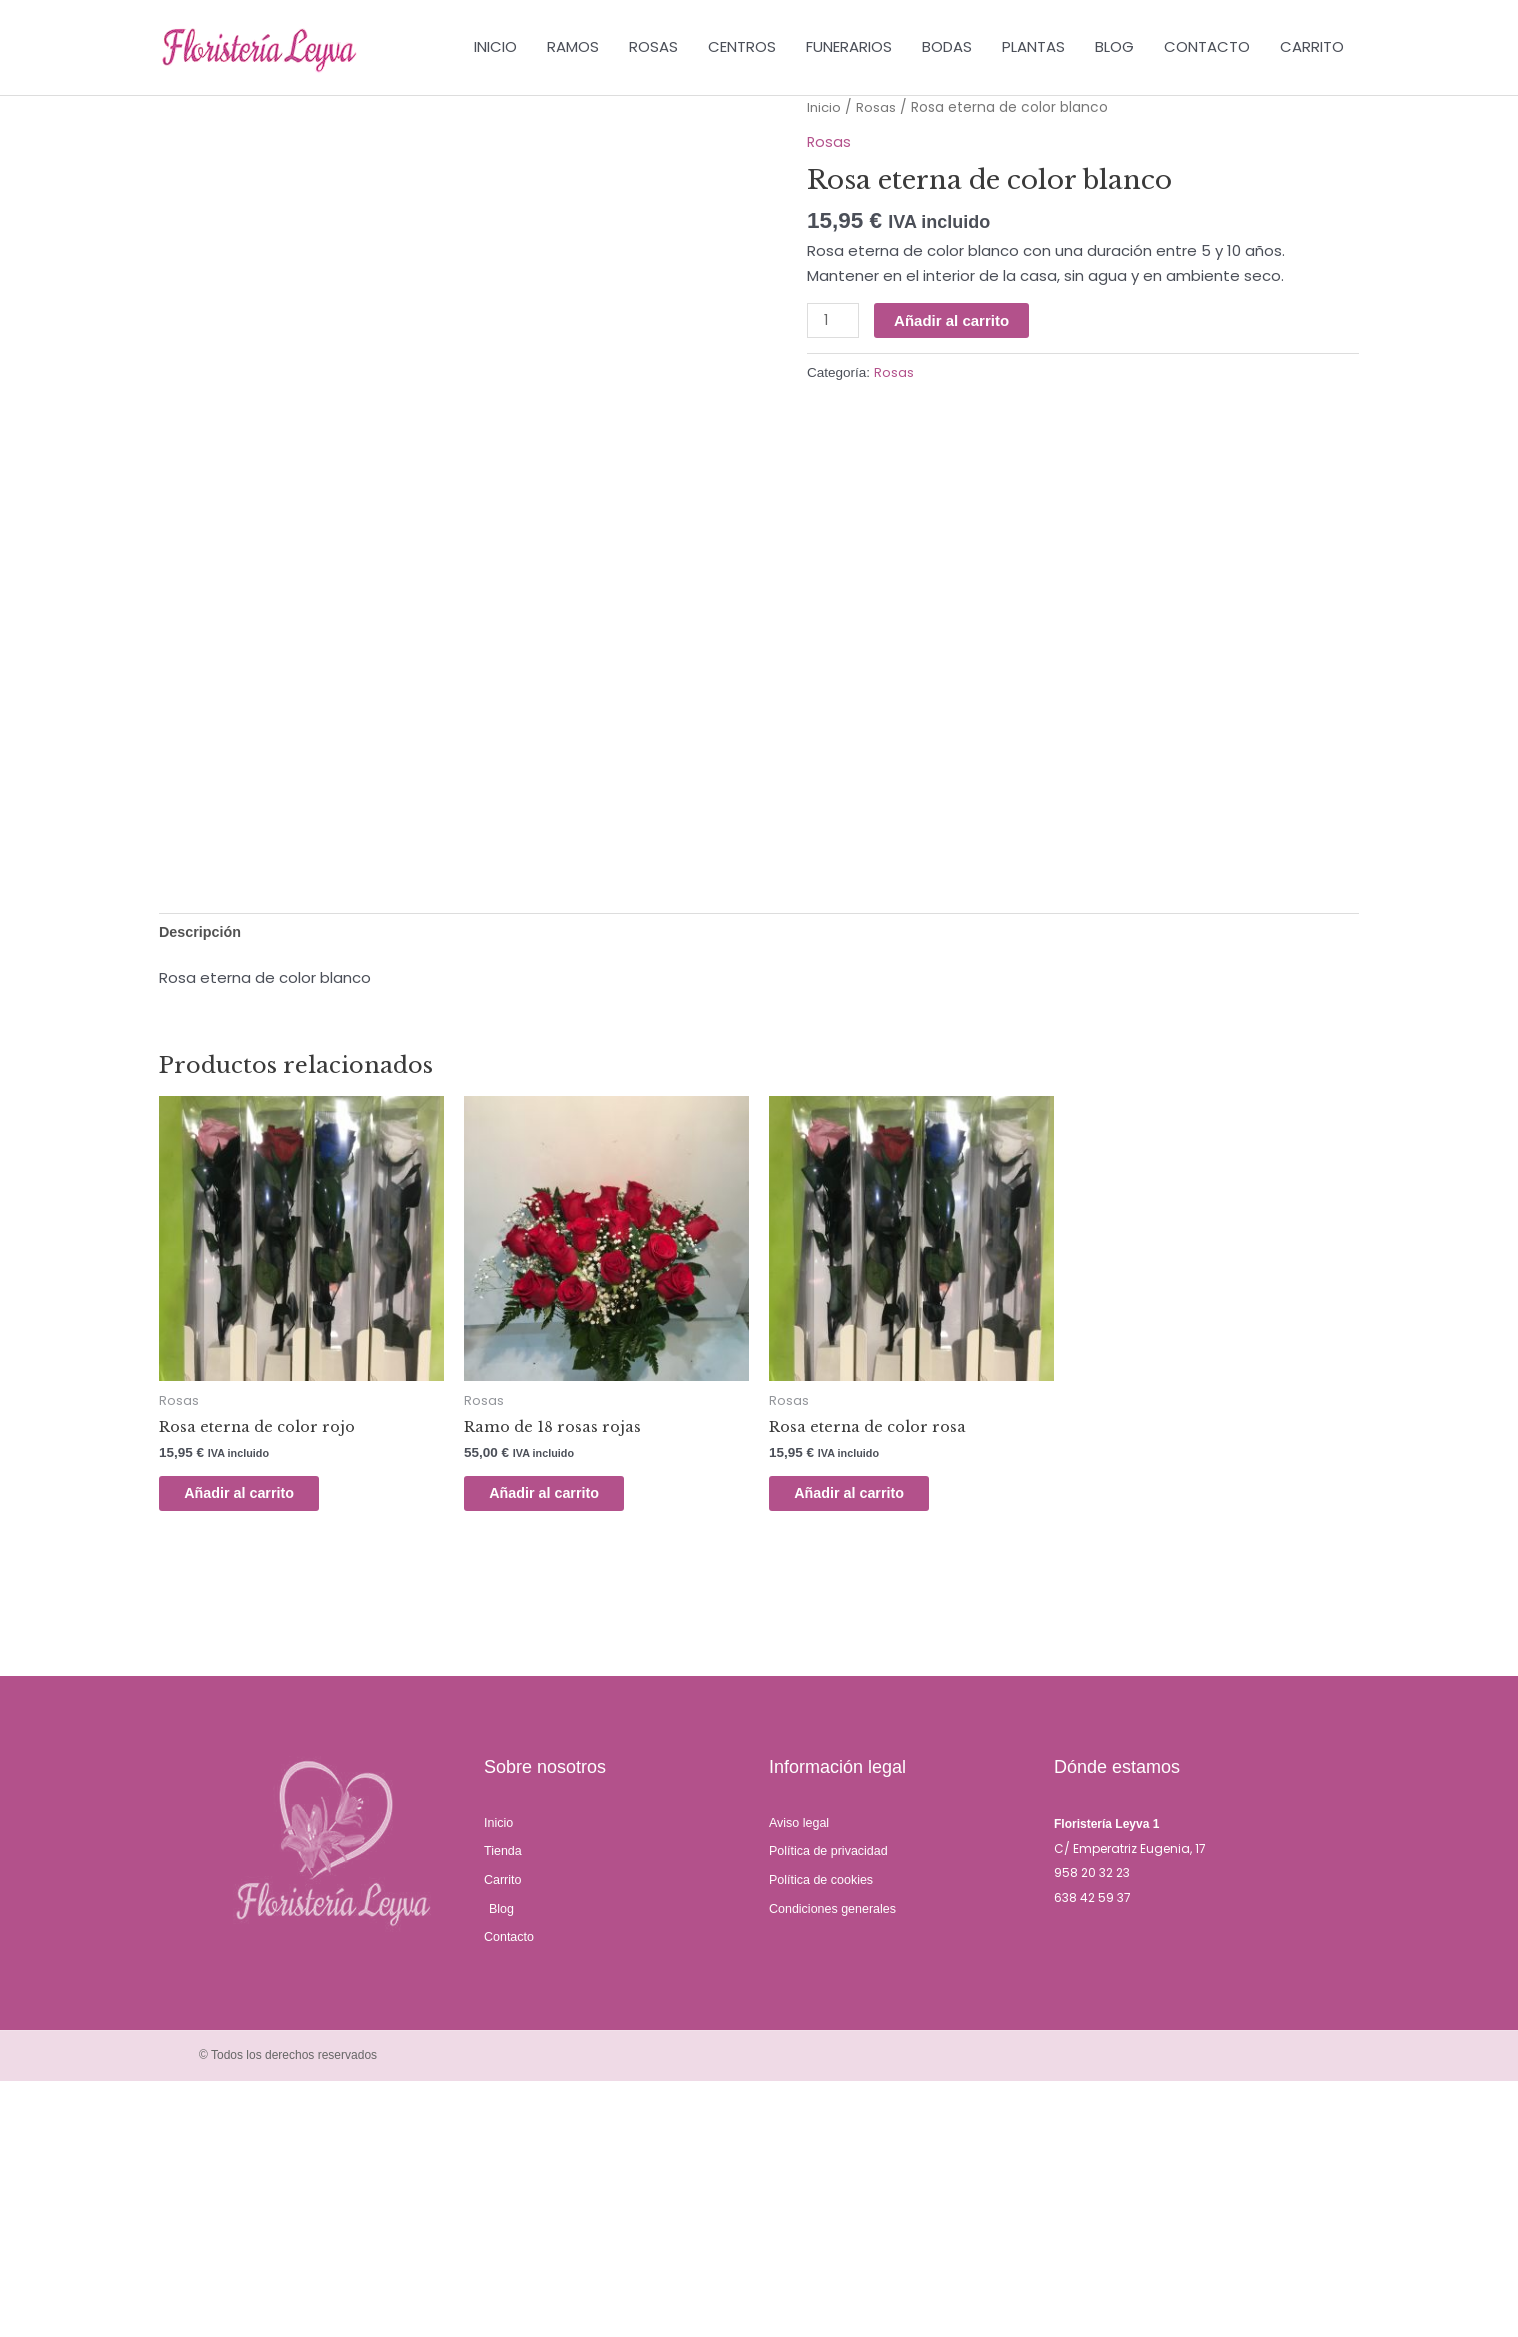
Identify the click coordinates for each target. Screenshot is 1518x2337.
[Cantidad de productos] (834, 322)
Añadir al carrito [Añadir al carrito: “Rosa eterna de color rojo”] (256, 1741)
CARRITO (1312, 47)
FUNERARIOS (849, 47)
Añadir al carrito (953, 321)
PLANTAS (1033, 47)
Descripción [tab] (202, 1176)
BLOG (1114, 47)
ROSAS (653, 47)
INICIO (495, 47)
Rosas (878, 108)
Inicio (825, 108)
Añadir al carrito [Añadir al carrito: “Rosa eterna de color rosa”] (866, 1741)
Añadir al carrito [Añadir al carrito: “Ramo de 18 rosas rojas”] (561, 1741)
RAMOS (573, 47)
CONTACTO (1207, 47)
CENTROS (742, 47)
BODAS (947, 47)
